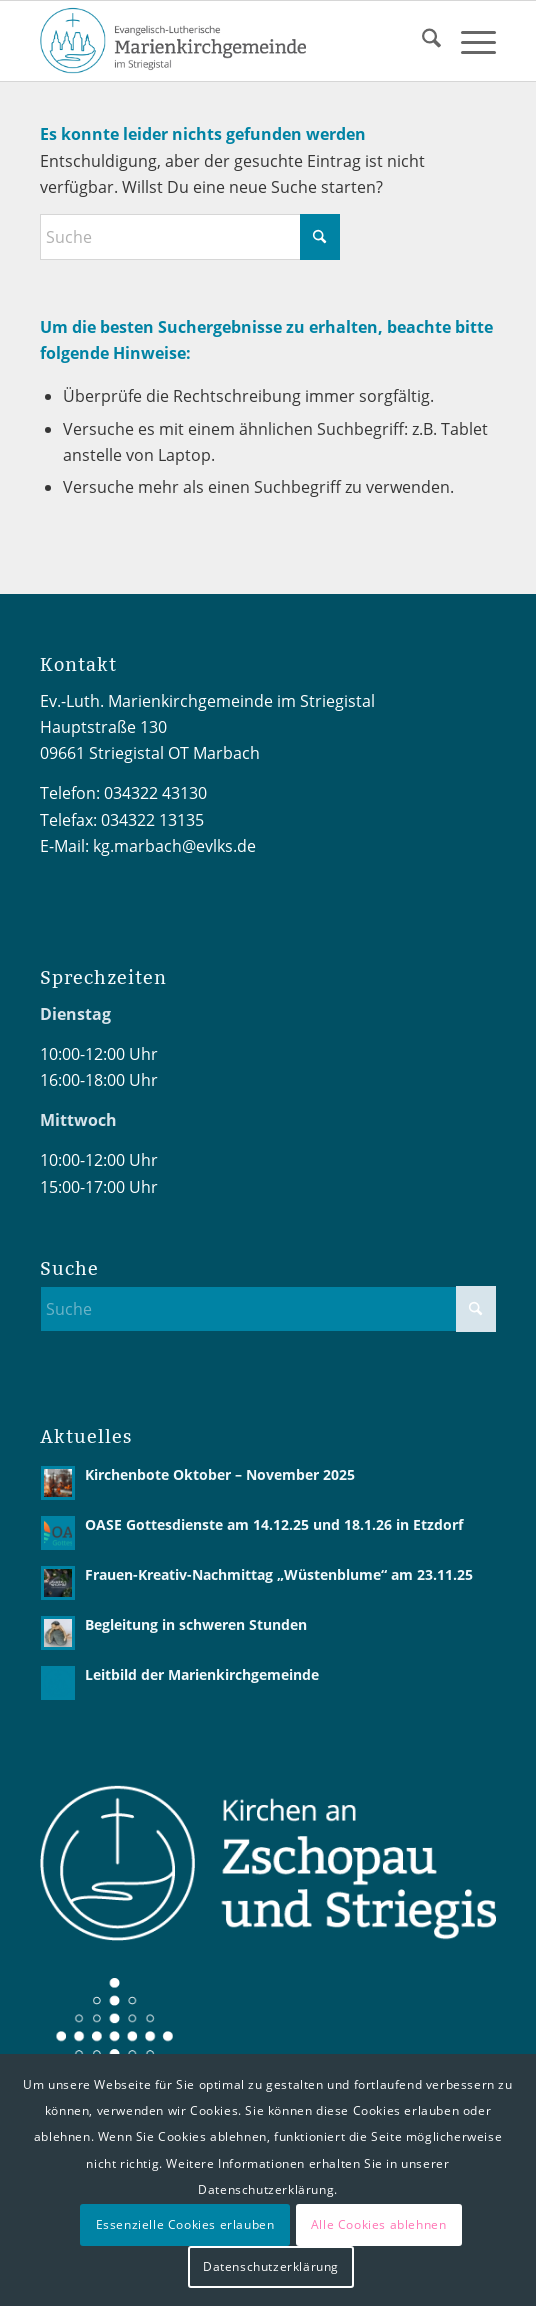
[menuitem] (421, 41)
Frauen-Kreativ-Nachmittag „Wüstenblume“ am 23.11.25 (279, 1574)
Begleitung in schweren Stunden (196, 1624)
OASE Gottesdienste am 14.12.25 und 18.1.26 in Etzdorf (274, 1524)
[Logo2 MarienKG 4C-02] (222, 41)
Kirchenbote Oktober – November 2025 (220, 1474)
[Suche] (421, 41)
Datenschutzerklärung (271, 2266)
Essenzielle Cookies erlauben (185, 2224)
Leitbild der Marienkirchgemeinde (202, 1674)
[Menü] (468, 41)
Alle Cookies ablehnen (379, 2224)
